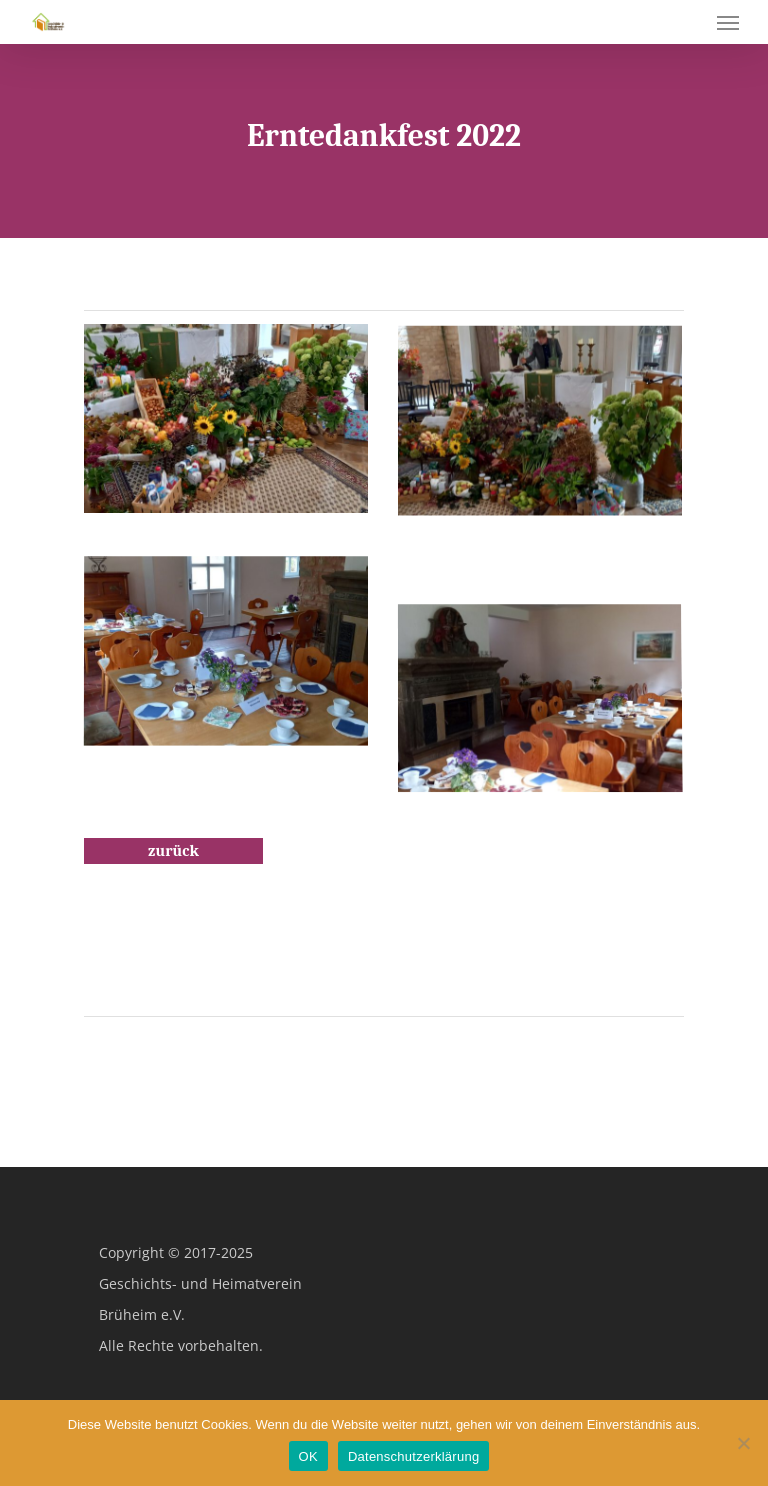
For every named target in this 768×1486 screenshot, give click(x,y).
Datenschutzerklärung (413, 1456)
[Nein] (743, 1443)
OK (308, 1456)
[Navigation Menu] (728, 22)
